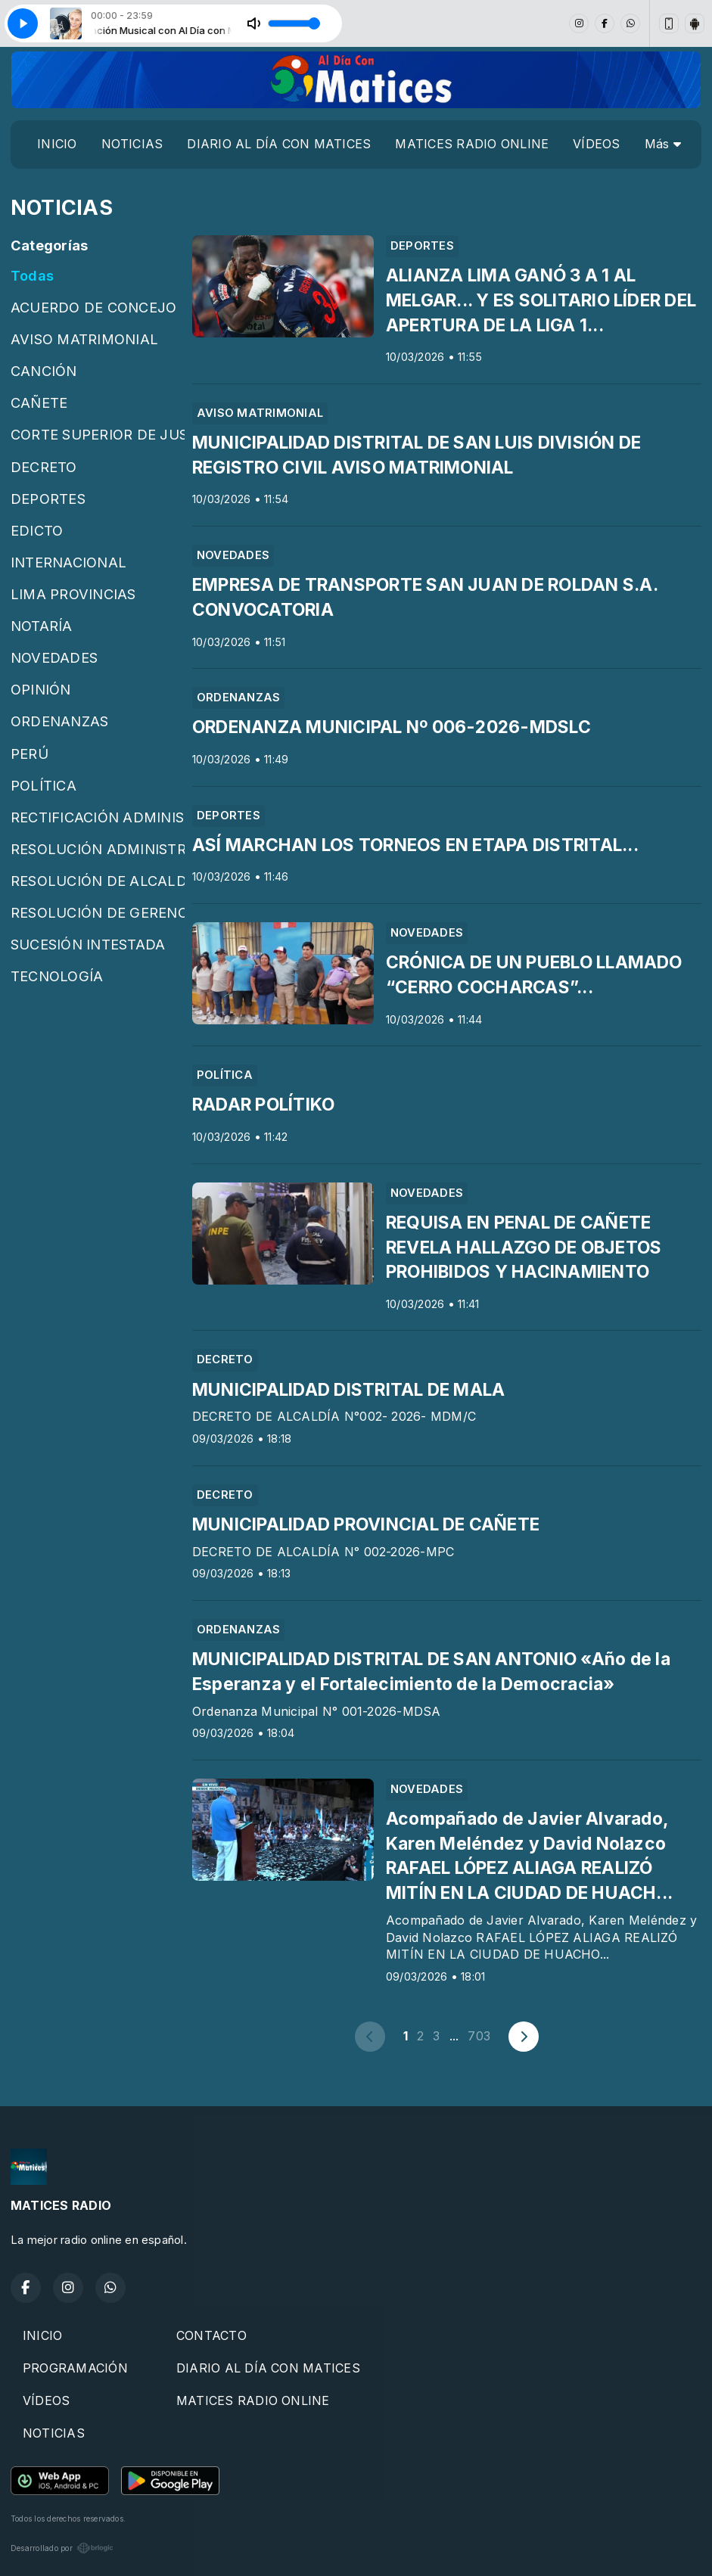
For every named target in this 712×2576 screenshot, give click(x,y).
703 (479, 2035)
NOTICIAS (132, 143)
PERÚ (29, 753)
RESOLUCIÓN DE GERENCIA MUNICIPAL (98, 912)
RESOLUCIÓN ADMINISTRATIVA (98, 849)
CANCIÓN (44, 370)
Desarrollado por (62, 2548)
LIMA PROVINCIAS (73, 594)
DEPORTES (48, 498)
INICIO (56, 143)
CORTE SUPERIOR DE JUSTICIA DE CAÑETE (98, 434)
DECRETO (44, 466)
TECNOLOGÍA (57, 976)
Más (663, 143)
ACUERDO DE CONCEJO (93, 307)
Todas (32, 275)
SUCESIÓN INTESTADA (88, 944)
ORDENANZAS (59, 721)
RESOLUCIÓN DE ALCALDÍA (98, 880)
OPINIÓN (41, 689)
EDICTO (37, 530)
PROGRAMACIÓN (75, 2368)
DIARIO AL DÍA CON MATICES (279, 143)
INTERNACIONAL (68, 562)
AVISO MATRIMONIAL (84, 339)
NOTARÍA (42, 625)
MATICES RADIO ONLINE (472, 143)
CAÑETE (39, 402)
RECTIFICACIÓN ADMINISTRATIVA (98, 817)
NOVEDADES (54, 657)
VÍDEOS (596, 143)
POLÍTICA (43, 785)
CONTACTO (211, 2335)
